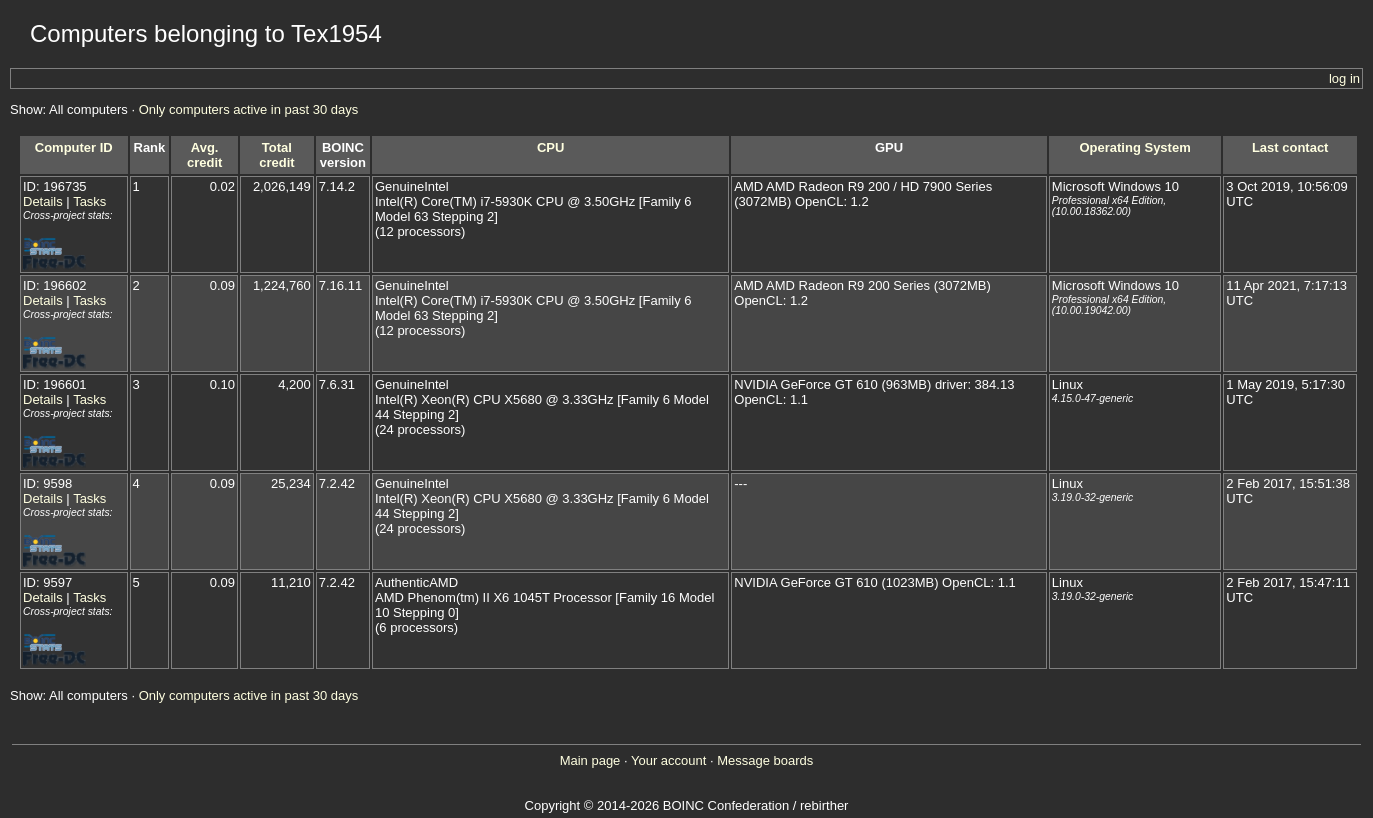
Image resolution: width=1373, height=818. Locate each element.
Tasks (89, 201)
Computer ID (74, 147)
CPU (550, 147)
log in (1344, 78)
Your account (668, 760)
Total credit (276, 155)
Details (43, 201)
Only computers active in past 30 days (249, 109)
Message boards (765, 760)
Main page (590, 760)
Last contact (1290, 147)
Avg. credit (204, 155)
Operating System (1134, 147)
